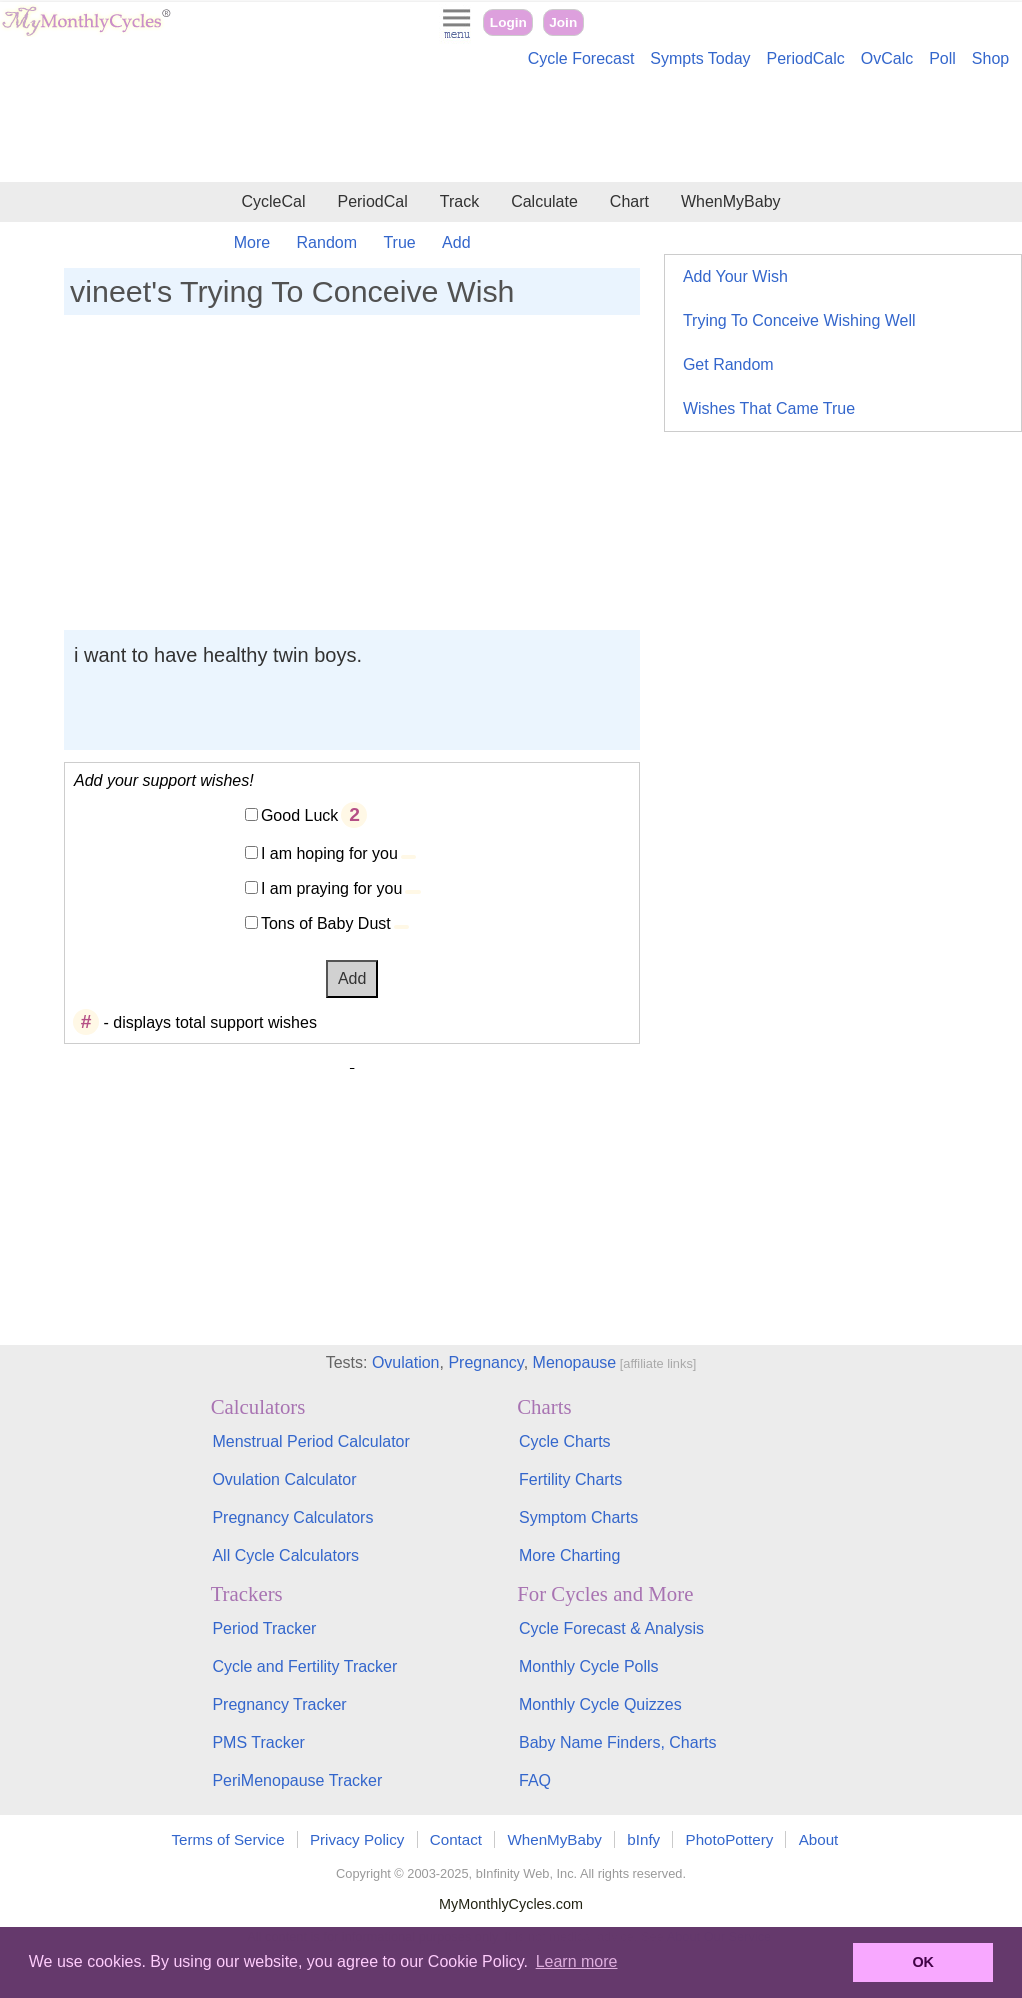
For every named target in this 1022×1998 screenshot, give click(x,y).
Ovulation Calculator (284, 1479)
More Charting (569, 1555)
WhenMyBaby (731, 201)
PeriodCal (372, 201)
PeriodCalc (806, 58)
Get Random (728, 364)
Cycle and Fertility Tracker (304, 1666)
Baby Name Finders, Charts (617, 1742)
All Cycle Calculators (285, 1555)
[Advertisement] (511, 128)
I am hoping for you (329, 853)
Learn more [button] (577, 1961)
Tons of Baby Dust (326, 923)
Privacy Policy (357, 1839)
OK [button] (923, 1962)
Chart (629, 201)
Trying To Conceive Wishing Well (799, 320)
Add (456, 242)
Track (459, 201)
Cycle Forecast (581, 58)
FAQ (535, 1780)
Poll (942, 58)
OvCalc (887, 58)
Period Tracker (264, 1628)
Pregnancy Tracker (279, 1704)
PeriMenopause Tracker (297, 1780)
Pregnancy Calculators (292, 1517)
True (399, 242)
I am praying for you (331, 888)
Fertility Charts (570, 1479)
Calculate (544, 201)
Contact (456, 1839)
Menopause (575, 1362)
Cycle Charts (565, 1441)
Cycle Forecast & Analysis (611, 1628)
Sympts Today (700, 58)
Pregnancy (485, 1362)
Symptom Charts (578, 1517)
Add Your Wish (735, 276)
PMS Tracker (258, 1742)
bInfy (643, 1839)
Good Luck (299, 815)
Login (508, 22)
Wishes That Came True (769, 408)
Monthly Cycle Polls (589, 1666)
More (252, 242)
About (819, 1839)
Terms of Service (228, 1839)
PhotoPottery (730, 1839)
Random (327, 242)
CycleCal (273, 201)
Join (563, 22)
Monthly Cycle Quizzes (600, 1704)
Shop (990, 58)
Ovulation (406, 1362)
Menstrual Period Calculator (310, 1441)
